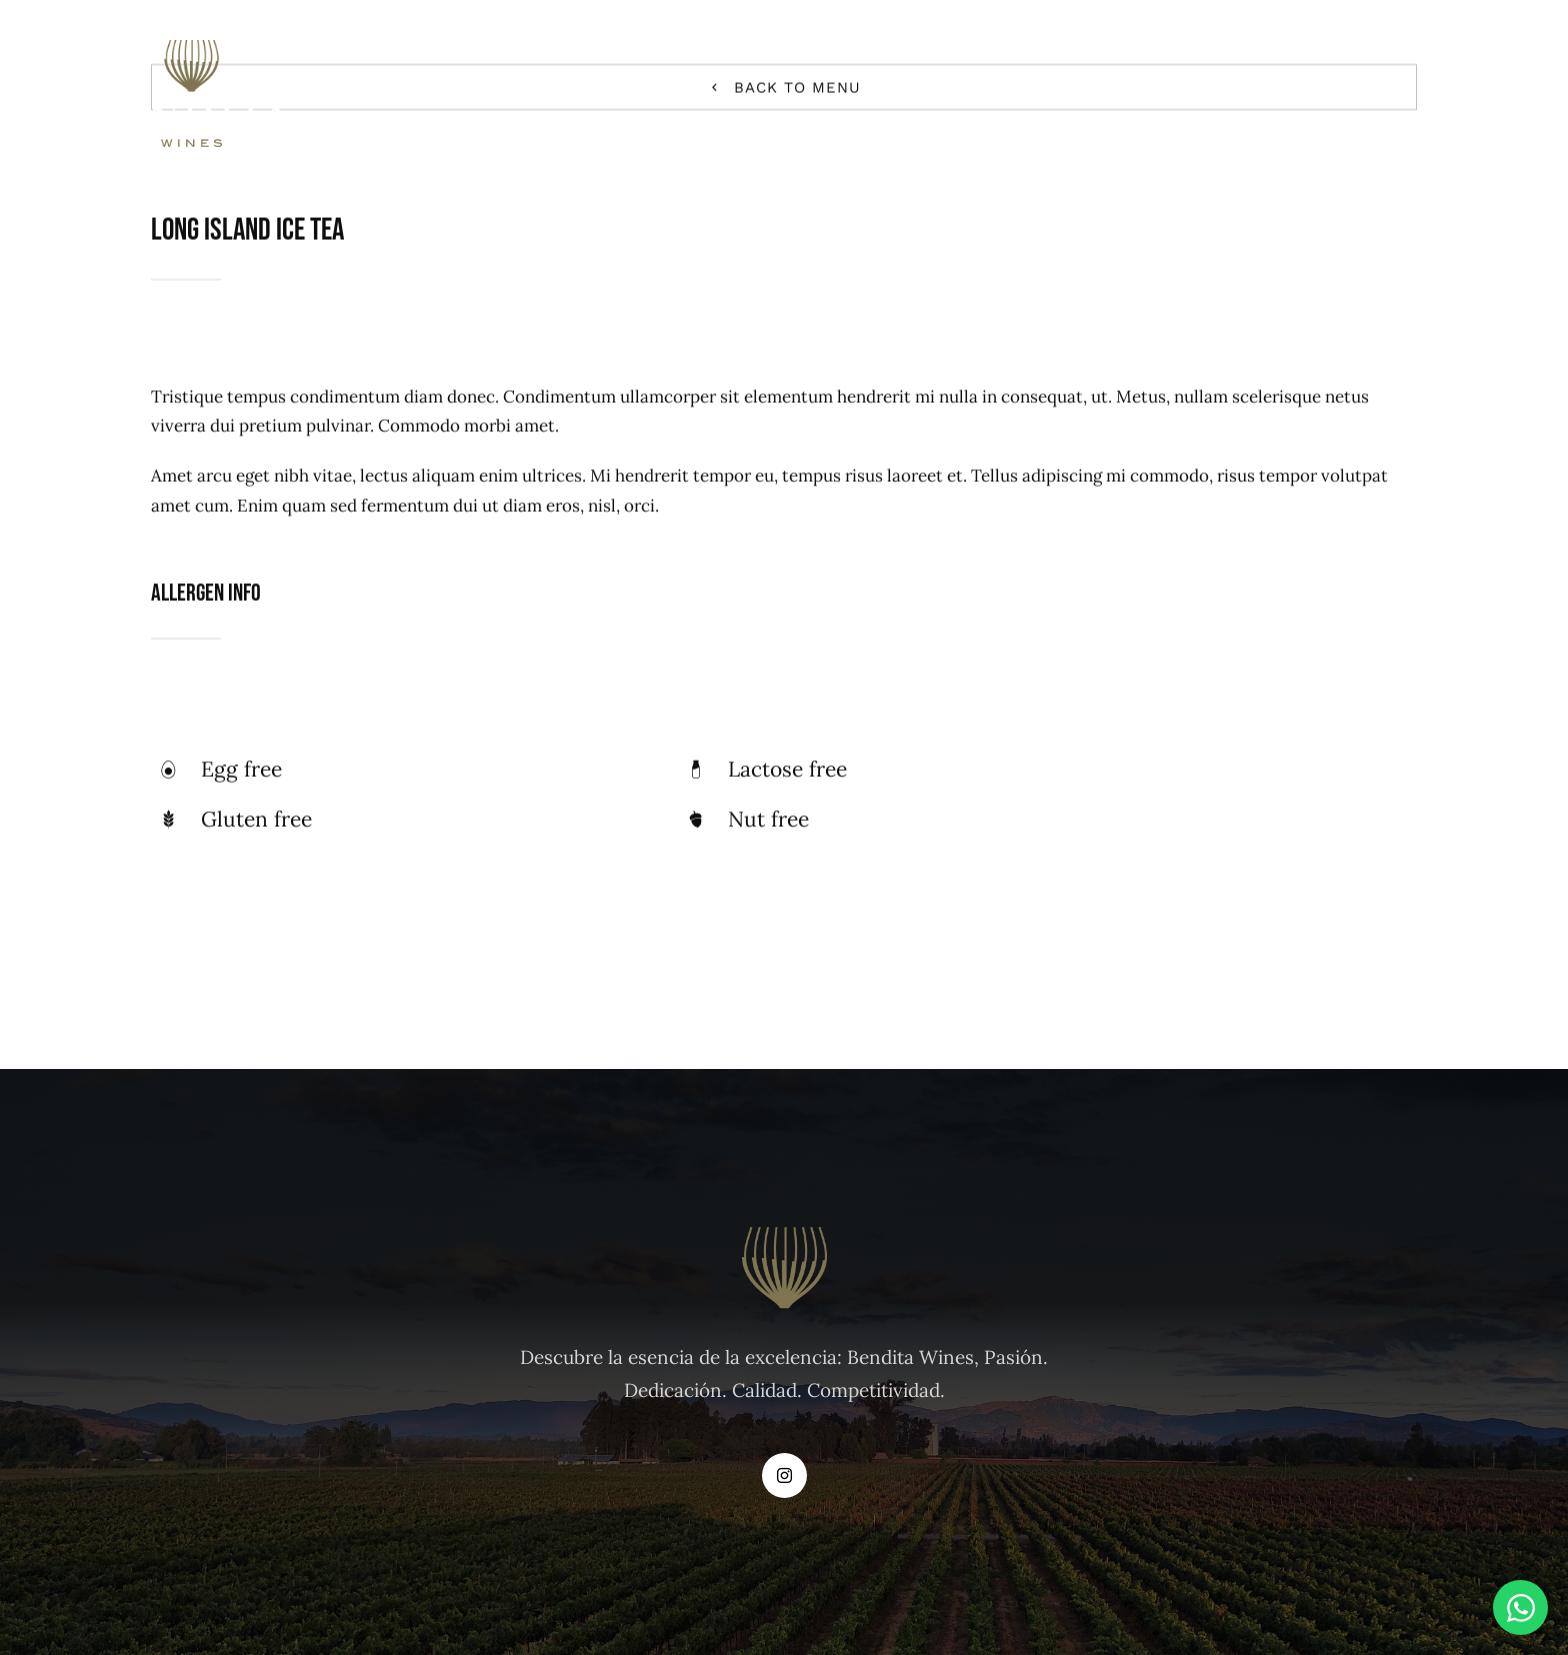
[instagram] (784, 1475)
